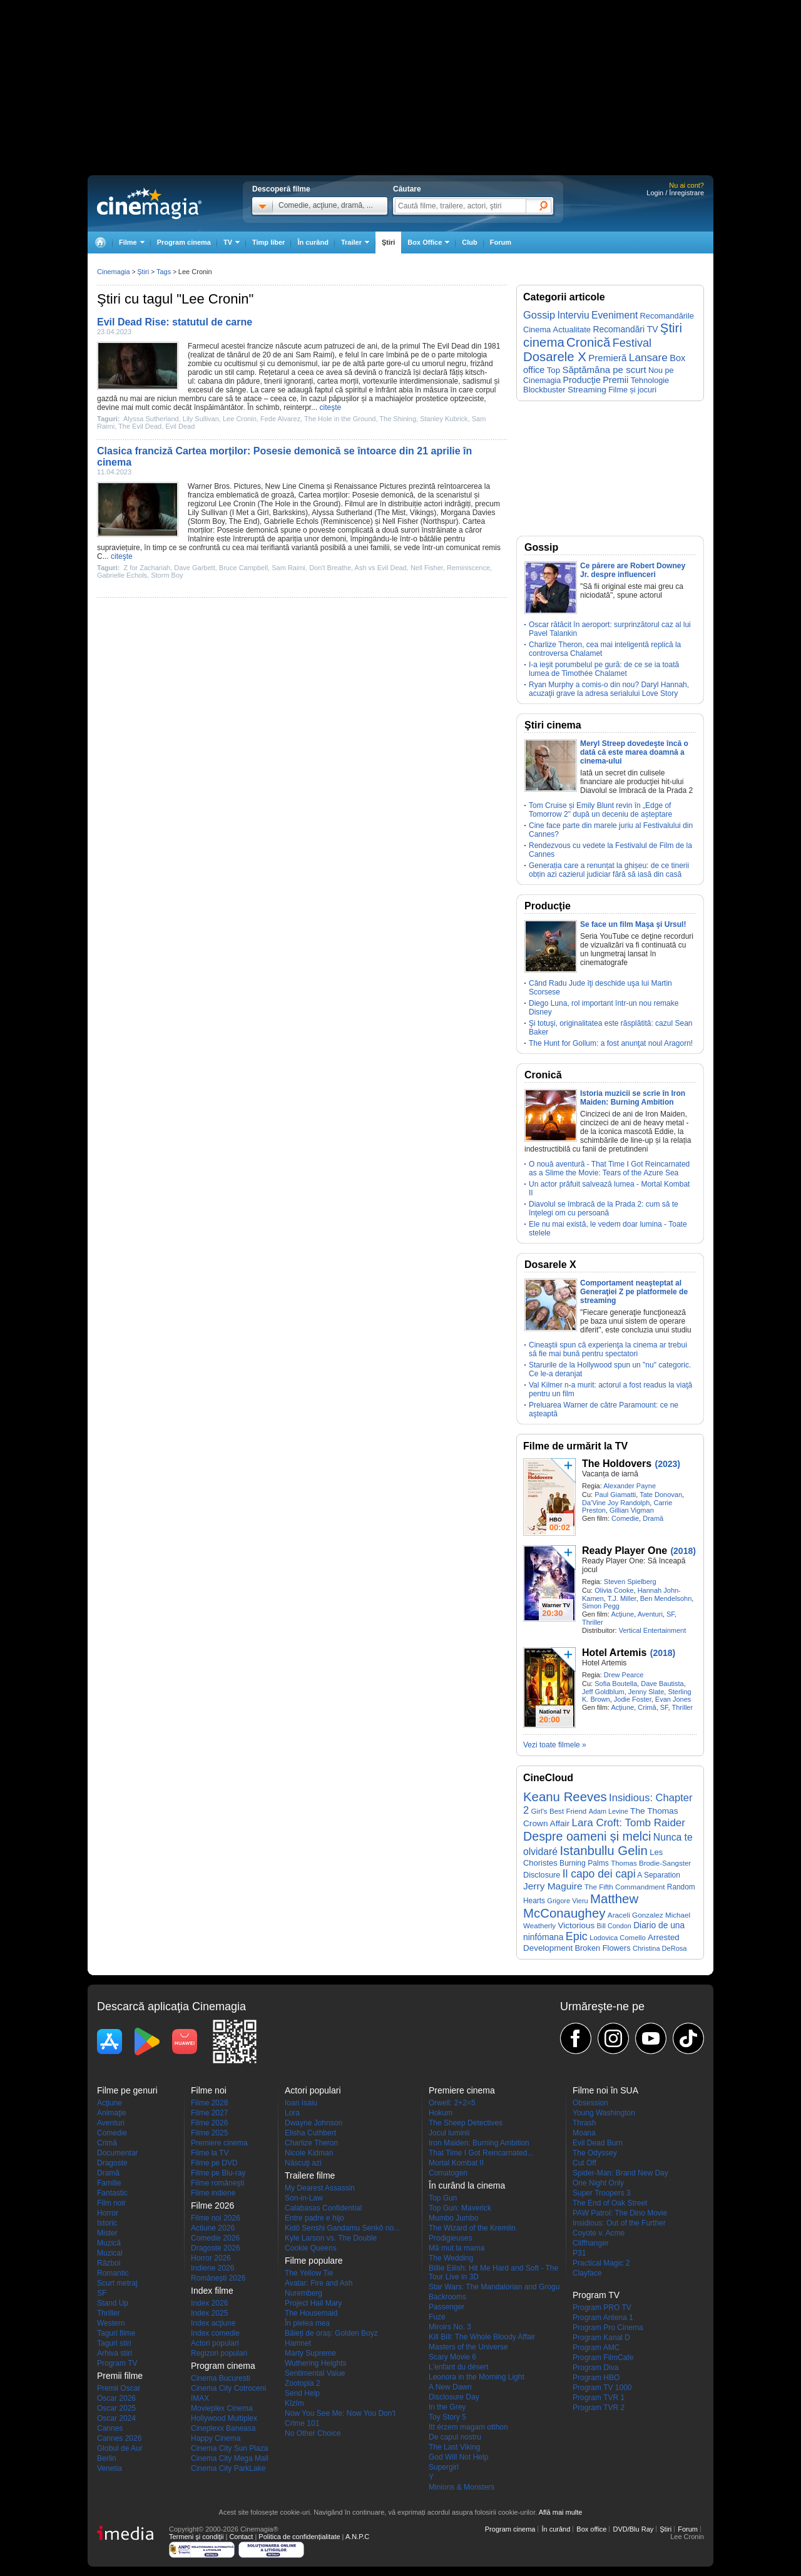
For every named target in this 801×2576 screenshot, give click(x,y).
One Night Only (598, 2183)
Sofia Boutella (615, 1683)
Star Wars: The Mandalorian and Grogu (494, 2286)
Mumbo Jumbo (453, 2218)
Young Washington (604, 2112)
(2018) (682, 1551)
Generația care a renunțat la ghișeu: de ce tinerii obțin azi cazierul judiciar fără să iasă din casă (609, 870)
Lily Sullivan (201, 418)
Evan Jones (673, 1699)
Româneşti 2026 (218, 2278)
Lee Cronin (240, 418)
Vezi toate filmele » (554, 1744)
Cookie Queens (311, 2248)
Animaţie (111, 2112)
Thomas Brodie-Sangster (651, 1863)
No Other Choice (312, 2433)
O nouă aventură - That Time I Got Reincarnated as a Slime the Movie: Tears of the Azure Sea (609, 1168)
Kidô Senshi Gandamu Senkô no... (342, 2228)
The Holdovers (616, 1463)
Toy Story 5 (447, 2417)
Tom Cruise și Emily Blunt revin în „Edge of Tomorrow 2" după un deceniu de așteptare (600, 810)
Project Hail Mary (313, 2303)
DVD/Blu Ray (633, 2529)
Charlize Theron (311, 2143)
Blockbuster (544, 389)
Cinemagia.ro (149, 203)
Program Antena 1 (603, 2317)
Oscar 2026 (116, 2398)
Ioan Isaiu (301, 2102)
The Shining (397, 418)
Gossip (539, 314)
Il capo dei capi (599, 1874)
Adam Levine (608, 1811)
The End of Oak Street (610, 2203)
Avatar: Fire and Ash (319, 2283)
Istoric (107, 2223)
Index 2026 (209, 2303)
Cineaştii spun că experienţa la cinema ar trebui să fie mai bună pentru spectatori (608, 1349)
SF (670, 1614)
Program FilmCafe (603, 2357)
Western (111, 2323)
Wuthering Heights (316, 2363)
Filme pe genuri (127, 2090)
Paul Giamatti (615, 1494)
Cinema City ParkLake (228, 2468)
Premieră (607, 357)
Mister (107, 2233)
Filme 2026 (209, 2123)
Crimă (647, 1707)
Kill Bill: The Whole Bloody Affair (482, 2337)
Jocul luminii (449, 2133)
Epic (577, 1936)
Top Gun (443, 2198)
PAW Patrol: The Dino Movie (620, 2213)
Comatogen (448, 2173)
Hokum (440, 2112)
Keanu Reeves (565, 1797)
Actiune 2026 (213, 2228)
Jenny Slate (646, 1691)
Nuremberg (303, 2293)
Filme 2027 (209, 2112)
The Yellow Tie (309, 2273)
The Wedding (451, 2258)
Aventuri (650, 1614)
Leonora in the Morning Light (476, 2377)
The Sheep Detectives (466, 2123)
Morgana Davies (468, 512)
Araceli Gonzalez (635, 1915)
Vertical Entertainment (652, 1630)
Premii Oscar (118, 2388)
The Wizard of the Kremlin (472, 2228)
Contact (241, 2536)
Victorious (576, 1925)
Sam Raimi (313, 354)
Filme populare (314, 2261)
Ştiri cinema (552, 725)
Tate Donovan (661, 1494)
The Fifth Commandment (624, 1887)
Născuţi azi (303, 2163)
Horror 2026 (211, 2258)
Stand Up (112, 2303)
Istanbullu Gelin (603, 1851)
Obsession (590, 2102)
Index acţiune (213, 2323)
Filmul (355, 503)
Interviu (573, 315)
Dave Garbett (194, 567)
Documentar (117, 2153)
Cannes (110, 2428)
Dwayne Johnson (313, 2123)
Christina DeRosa (659, 1948)
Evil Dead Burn (598, 2143)
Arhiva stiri (114, 2353)
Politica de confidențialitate (299, 2536)
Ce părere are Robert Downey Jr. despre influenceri (632, 570)
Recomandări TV (625, 329)
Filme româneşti (217, 2183)
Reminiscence (346, 521)
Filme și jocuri (632, 390)
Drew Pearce (624, 1675)
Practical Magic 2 (601, 2263)
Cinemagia (113, 271)
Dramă (653, 1518)
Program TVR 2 (599, 2407)
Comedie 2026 (215, 2238)
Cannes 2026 (119, 2438)
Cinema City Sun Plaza (229, 2448)
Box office (591, 2529)
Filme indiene (213, 2193)
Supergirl (444, 2467)
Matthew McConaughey (580, 1906)
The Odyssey (595, 2153)
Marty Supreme (310, 2353)
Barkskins (289, 512)
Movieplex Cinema (222, 2408)
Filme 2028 (209, 2102)
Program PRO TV (602, 2307)
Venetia (109, 2468)
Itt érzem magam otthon (468, 2427)
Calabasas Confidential (323, 2208)
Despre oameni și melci (587, 1836)
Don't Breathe (330, 567)
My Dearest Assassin (320, 2188)
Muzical (110, 2253)
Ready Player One (624, 1550)
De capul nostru (455, 2437)
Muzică (109, 2243)
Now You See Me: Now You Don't (340, 2413)
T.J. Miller (622, 1598)
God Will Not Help (458, 2457)
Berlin (106, 2458)
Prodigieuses (450, 2238)
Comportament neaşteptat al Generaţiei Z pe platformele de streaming (634, 1292)
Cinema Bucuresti (220, 2378)
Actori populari (215, 2343)
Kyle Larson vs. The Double (331, 2238)
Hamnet (298, 2343)
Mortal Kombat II (456, 2163)
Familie (109, 2183)
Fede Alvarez (280, 418)
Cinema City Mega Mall (229, 2458)
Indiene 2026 (212, 2268)
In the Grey (447, 2407)
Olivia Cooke (613, 1590)
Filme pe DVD (214, 2163)
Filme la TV (209, 2153)
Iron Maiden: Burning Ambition (479, 2143)
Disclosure (541, 1874)
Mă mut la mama (456, 2248)
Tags (163, 271)
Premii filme (120, 2376)
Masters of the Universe (468, 2347)
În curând (313, 242)
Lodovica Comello (617, 1937)
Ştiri (388, 242)
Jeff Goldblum (603, 1691)
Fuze (437, 2317)
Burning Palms (584, 1863)
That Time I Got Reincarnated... (481, 2153)
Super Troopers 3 (602, 2193)
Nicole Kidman (309, 2153)
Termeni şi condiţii (196, 2536)
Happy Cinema (215, 2438)
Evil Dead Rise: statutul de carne (174, 322)
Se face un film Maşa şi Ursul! (633, 924)
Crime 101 (302, 2423)
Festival (632, 343)
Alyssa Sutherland (151, 418)
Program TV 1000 (602, 2387)
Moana (584, 2133)
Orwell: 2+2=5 (452, 2102)
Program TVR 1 (599, 2397)
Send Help (302, 2393)
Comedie (625, 1518)
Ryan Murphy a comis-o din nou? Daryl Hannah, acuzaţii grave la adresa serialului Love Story (609, 689)
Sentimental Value (315, 2373)
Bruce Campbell (243, 567)
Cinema (311, 486)
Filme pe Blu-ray (218, 2173)
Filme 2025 (209, 2133)
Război (108, 2263)
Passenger (446, 2307)
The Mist (391, 512)
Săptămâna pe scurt (604, 369)
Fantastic (112, 2193)
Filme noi (209, 2090)
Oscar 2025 (116, 2408)
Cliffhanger (591, 2243)
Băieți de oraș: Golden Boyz (331, 2333)
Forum (500, 242)
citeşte (331, 407)
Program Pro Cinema (608, 2327)
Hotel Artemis (614, 1652)
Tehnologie (650, 380)
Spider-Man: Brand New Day (620, 2173)
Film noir (111, 2203)
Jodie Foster (632, 1699)
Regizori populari (219, 2353)
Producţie (582, 380)
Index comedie (215, 2333)
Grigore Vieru (567, 1900)
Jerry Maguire (553, 1886)
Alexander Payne (629, 1486)
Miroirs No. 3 (450, 2327)
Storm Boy (207, 521)
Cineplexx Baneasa (223, 2428)
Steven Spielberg (630, 1581)
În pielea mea (307, 2323)
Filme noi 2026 (215, 2218)
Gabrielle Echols (291, 521)
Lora (292, 2112)
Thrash (584, 2123)
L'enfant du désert (459, 2367)
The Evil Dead (445, 346)
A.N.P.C (357, 2536)
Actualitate (572, 329)
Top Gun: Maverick (460, 2208)
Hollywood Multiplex (224, 2418)
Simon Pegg (601, 1606)
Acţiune (622, 1614)
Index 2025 (209, 2313)
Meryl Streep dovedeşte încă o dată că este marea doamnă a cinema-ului (634, 752)
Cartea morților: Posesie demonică (356, 495)
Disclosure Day (454, 2397)
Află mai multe (561, 2512)
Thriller (592, 1622)
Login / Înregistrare (675, 193)
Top (553, 370)
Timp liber (268, 242)
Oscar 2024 (116, 2418)
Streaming (587, 389)
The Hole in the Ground (339, 418)
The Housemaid (311, 2313)
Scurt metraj (117, 2283)
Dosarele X (554, 357)
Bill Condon (614, 1925)
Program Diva (595, 2367)
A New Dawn (450, 2387)
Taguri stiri (114, 2343)
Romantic (113, 2273)
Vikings (422, 512)
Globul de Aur (120, 2448)
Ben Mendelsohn (666, 1598)
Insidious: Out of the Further (619, 2223)
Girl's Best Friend (559, 1811)
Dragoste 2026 (215, 2248)
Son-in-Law (304, 2198)
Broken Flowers (603, 1948)
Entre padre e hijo (314, 2218)
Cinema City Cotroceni (228, 2388)
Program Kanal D (601, 2337)
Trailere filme (310, 2175)
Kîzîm (294, 2403)
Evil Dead (180, 426)
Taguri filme (116, 2333)
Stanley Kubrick (443, 418)
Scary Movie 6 (452, 2357)
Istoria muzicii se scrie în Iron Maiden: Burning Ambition (632, 1098)
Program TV (117, 2363)
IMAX (200, 2398)
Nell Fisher (400, 521)
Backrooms (447, 2296)
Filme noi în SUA (605, 2090)
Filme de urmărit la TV (575, 1446)
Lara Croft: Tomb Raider (628, 1823)
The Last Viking (455, 2447)
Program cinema (184, 242)
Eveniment (614, 315)
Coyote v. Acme (599, 2233)
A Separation (658, 1875)
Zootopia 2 (302, 2383)
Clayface (587, 2273)
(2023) (667, 1464)
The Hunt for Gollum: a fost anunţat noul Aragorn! (611, 1043)
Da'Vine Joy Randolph (616, 1502)
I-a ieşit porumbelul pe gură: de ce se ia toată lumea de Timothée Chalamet (604, 669)
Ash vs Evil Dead (381, 567)
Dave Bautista (662, 1683)
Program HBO (596, 2377)
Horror (107, 2213)
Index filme (212, 2291)
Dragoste (112, 2163)
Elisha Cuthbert (310, 2133)
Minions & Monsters (461, 2487)
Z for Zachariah (147, 567)
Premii (615, 380)
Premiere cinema (219, 2143)
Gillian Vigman (632, 1510)
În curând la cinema (467, 2185)
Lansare (648, 357)
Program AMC (596, 2347)
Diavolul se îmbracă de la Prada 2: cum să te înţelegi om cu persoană (603, 1208)
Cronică (588, 342)
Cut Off (584, 2163)
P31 (579, 2253)
